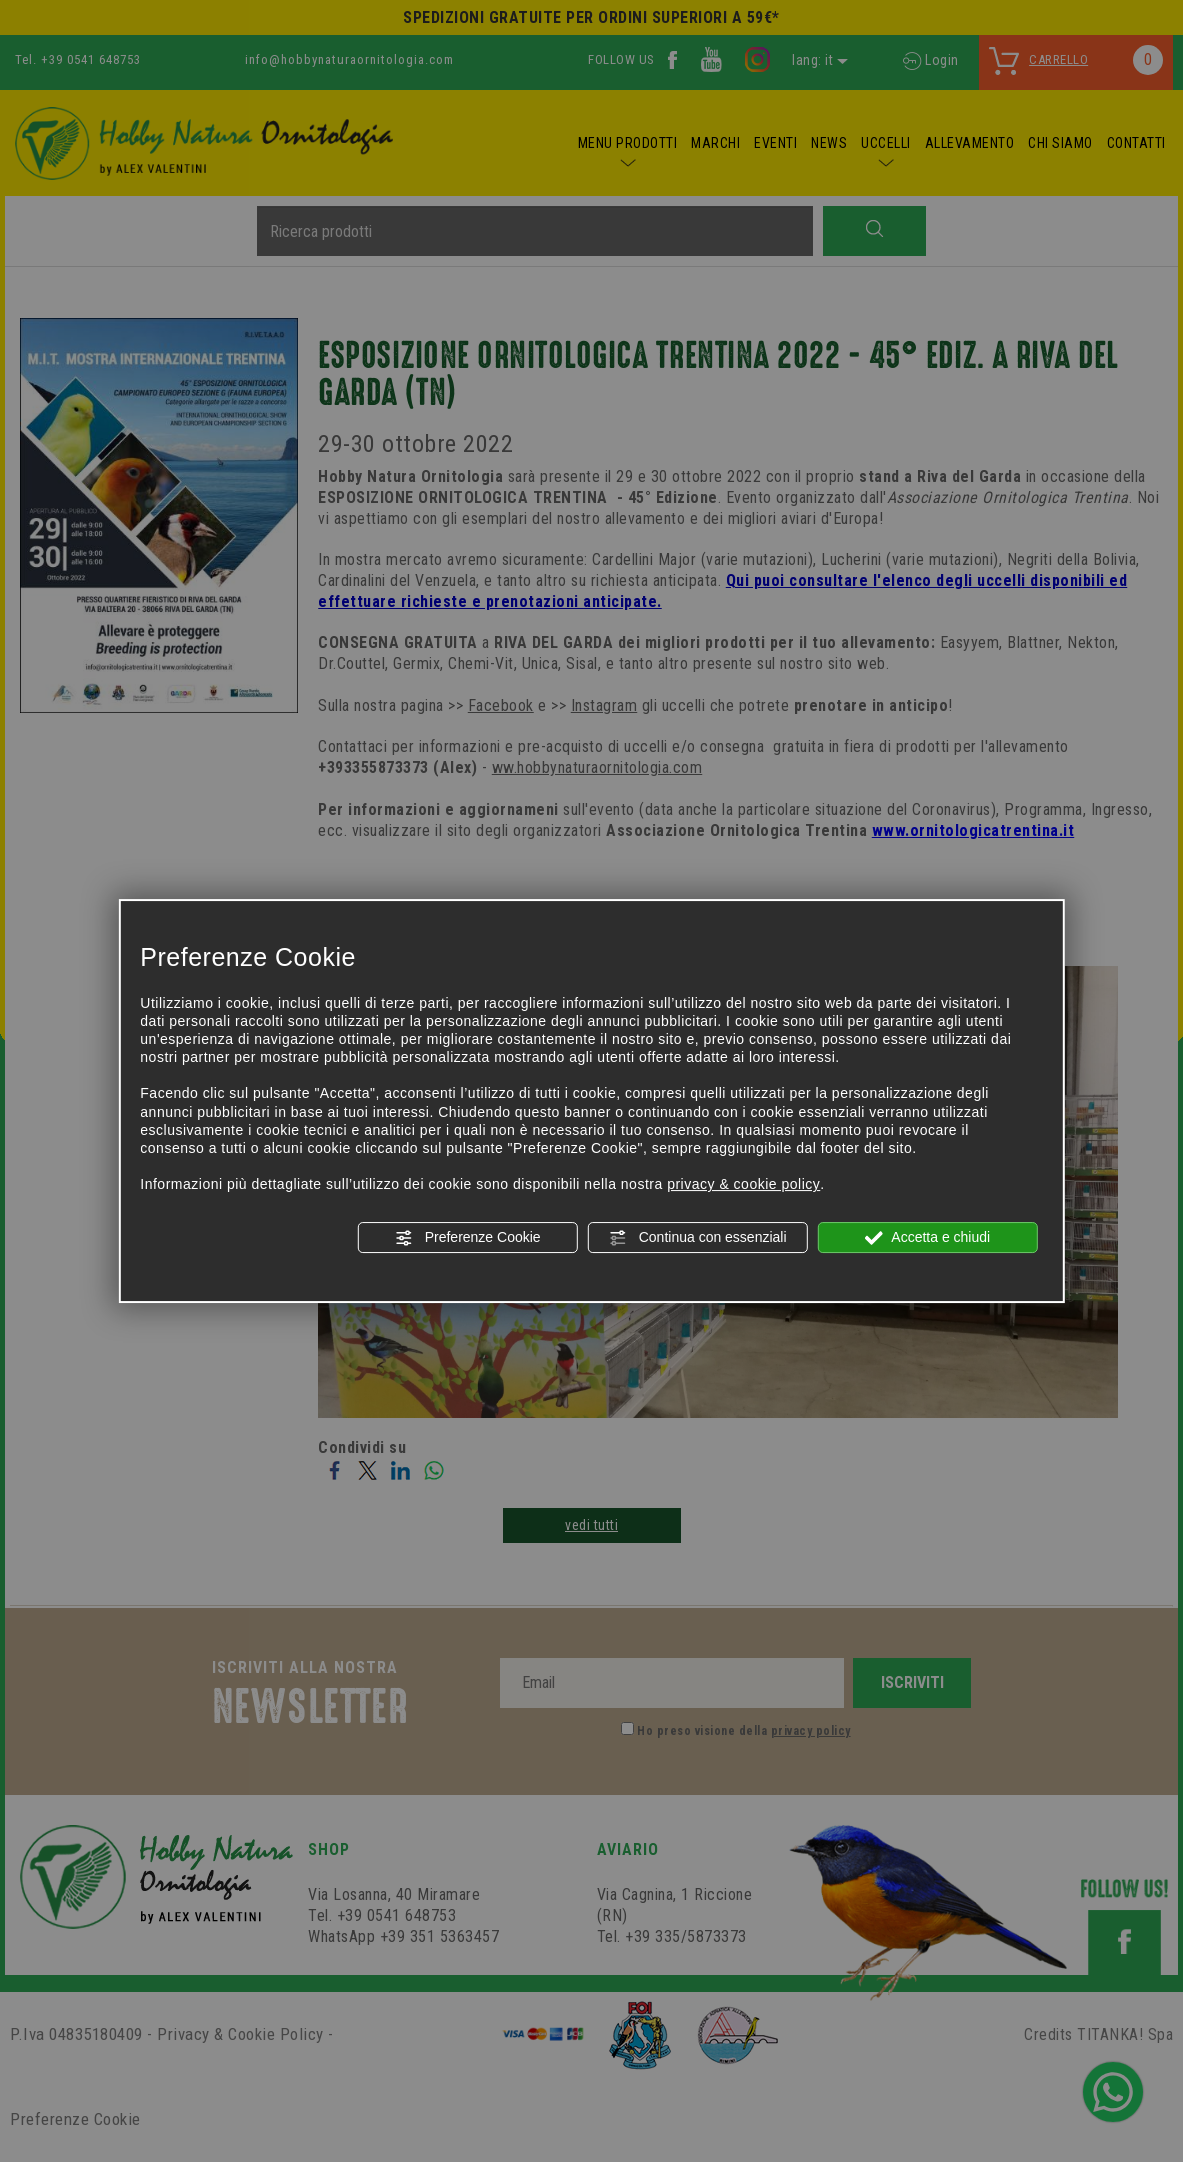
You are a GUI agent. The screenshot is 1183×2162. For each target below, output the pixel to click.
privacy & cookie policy (743, 1184)
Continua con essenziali (698, 1238)
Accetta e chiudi (927, 1238)
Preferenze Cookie (468, 1238)
